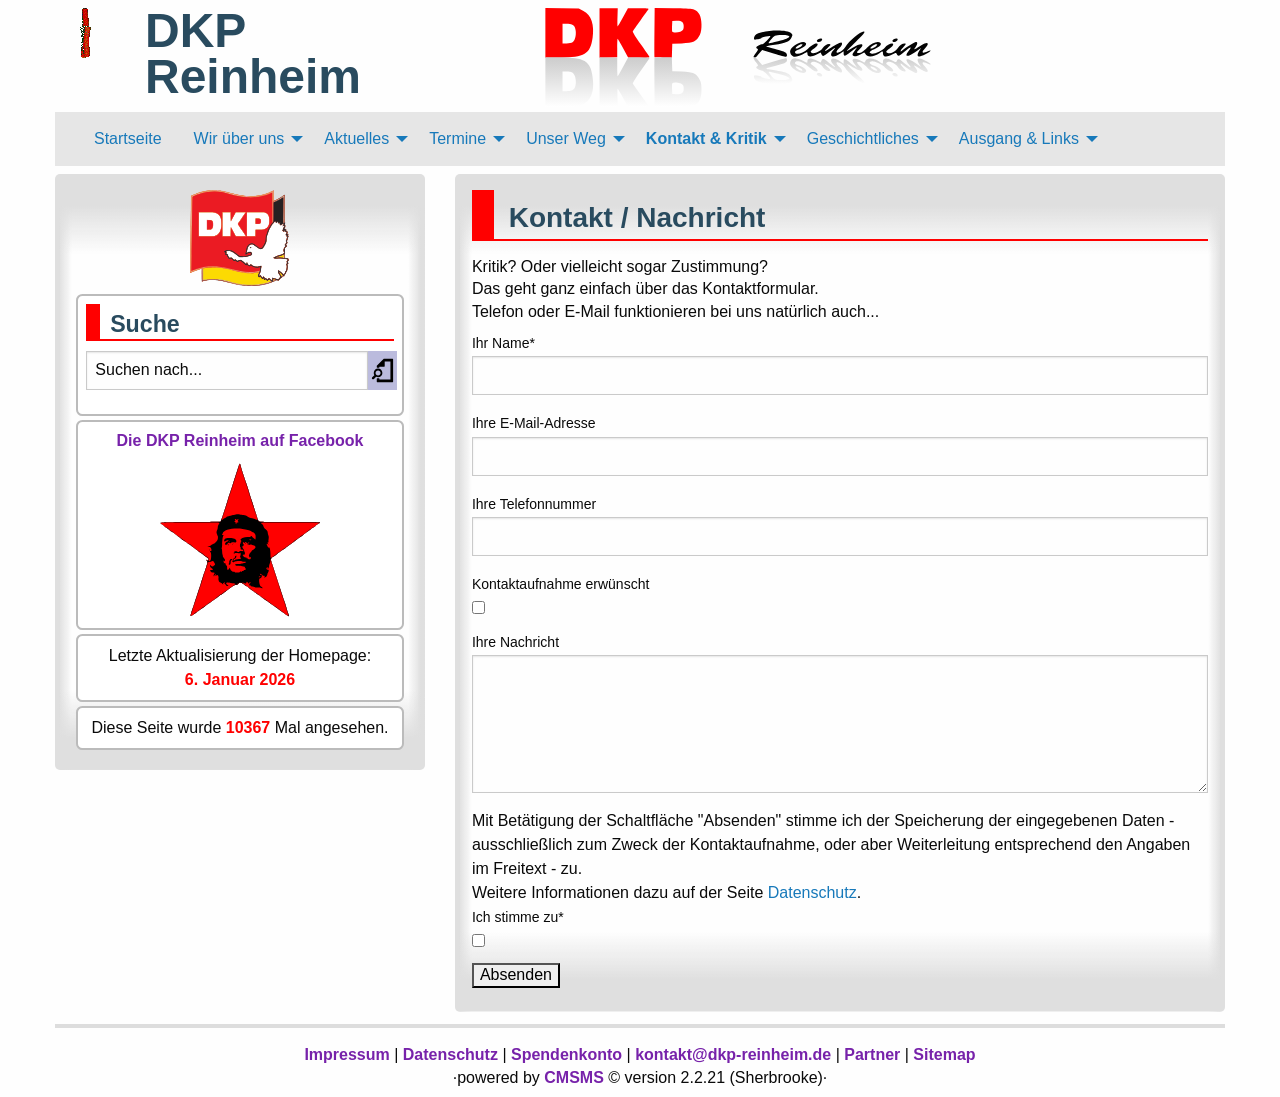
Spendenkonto (566, 1054)
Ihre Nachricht (515, 642)
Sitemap (944, 1054)
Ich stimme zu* (518, 917)
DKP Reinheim (253, 53)
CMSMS (574, 1077)
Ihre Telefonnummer (534, 504)
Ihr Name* (503, 343)
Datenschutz (812, 892)
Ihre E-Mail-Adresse (534, 423)
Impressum (346, 1054)
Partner (872, 1054)
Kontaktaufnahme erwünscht (560, 584)
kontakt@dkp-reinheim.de (733, 1054)
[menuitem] (128, 139)
